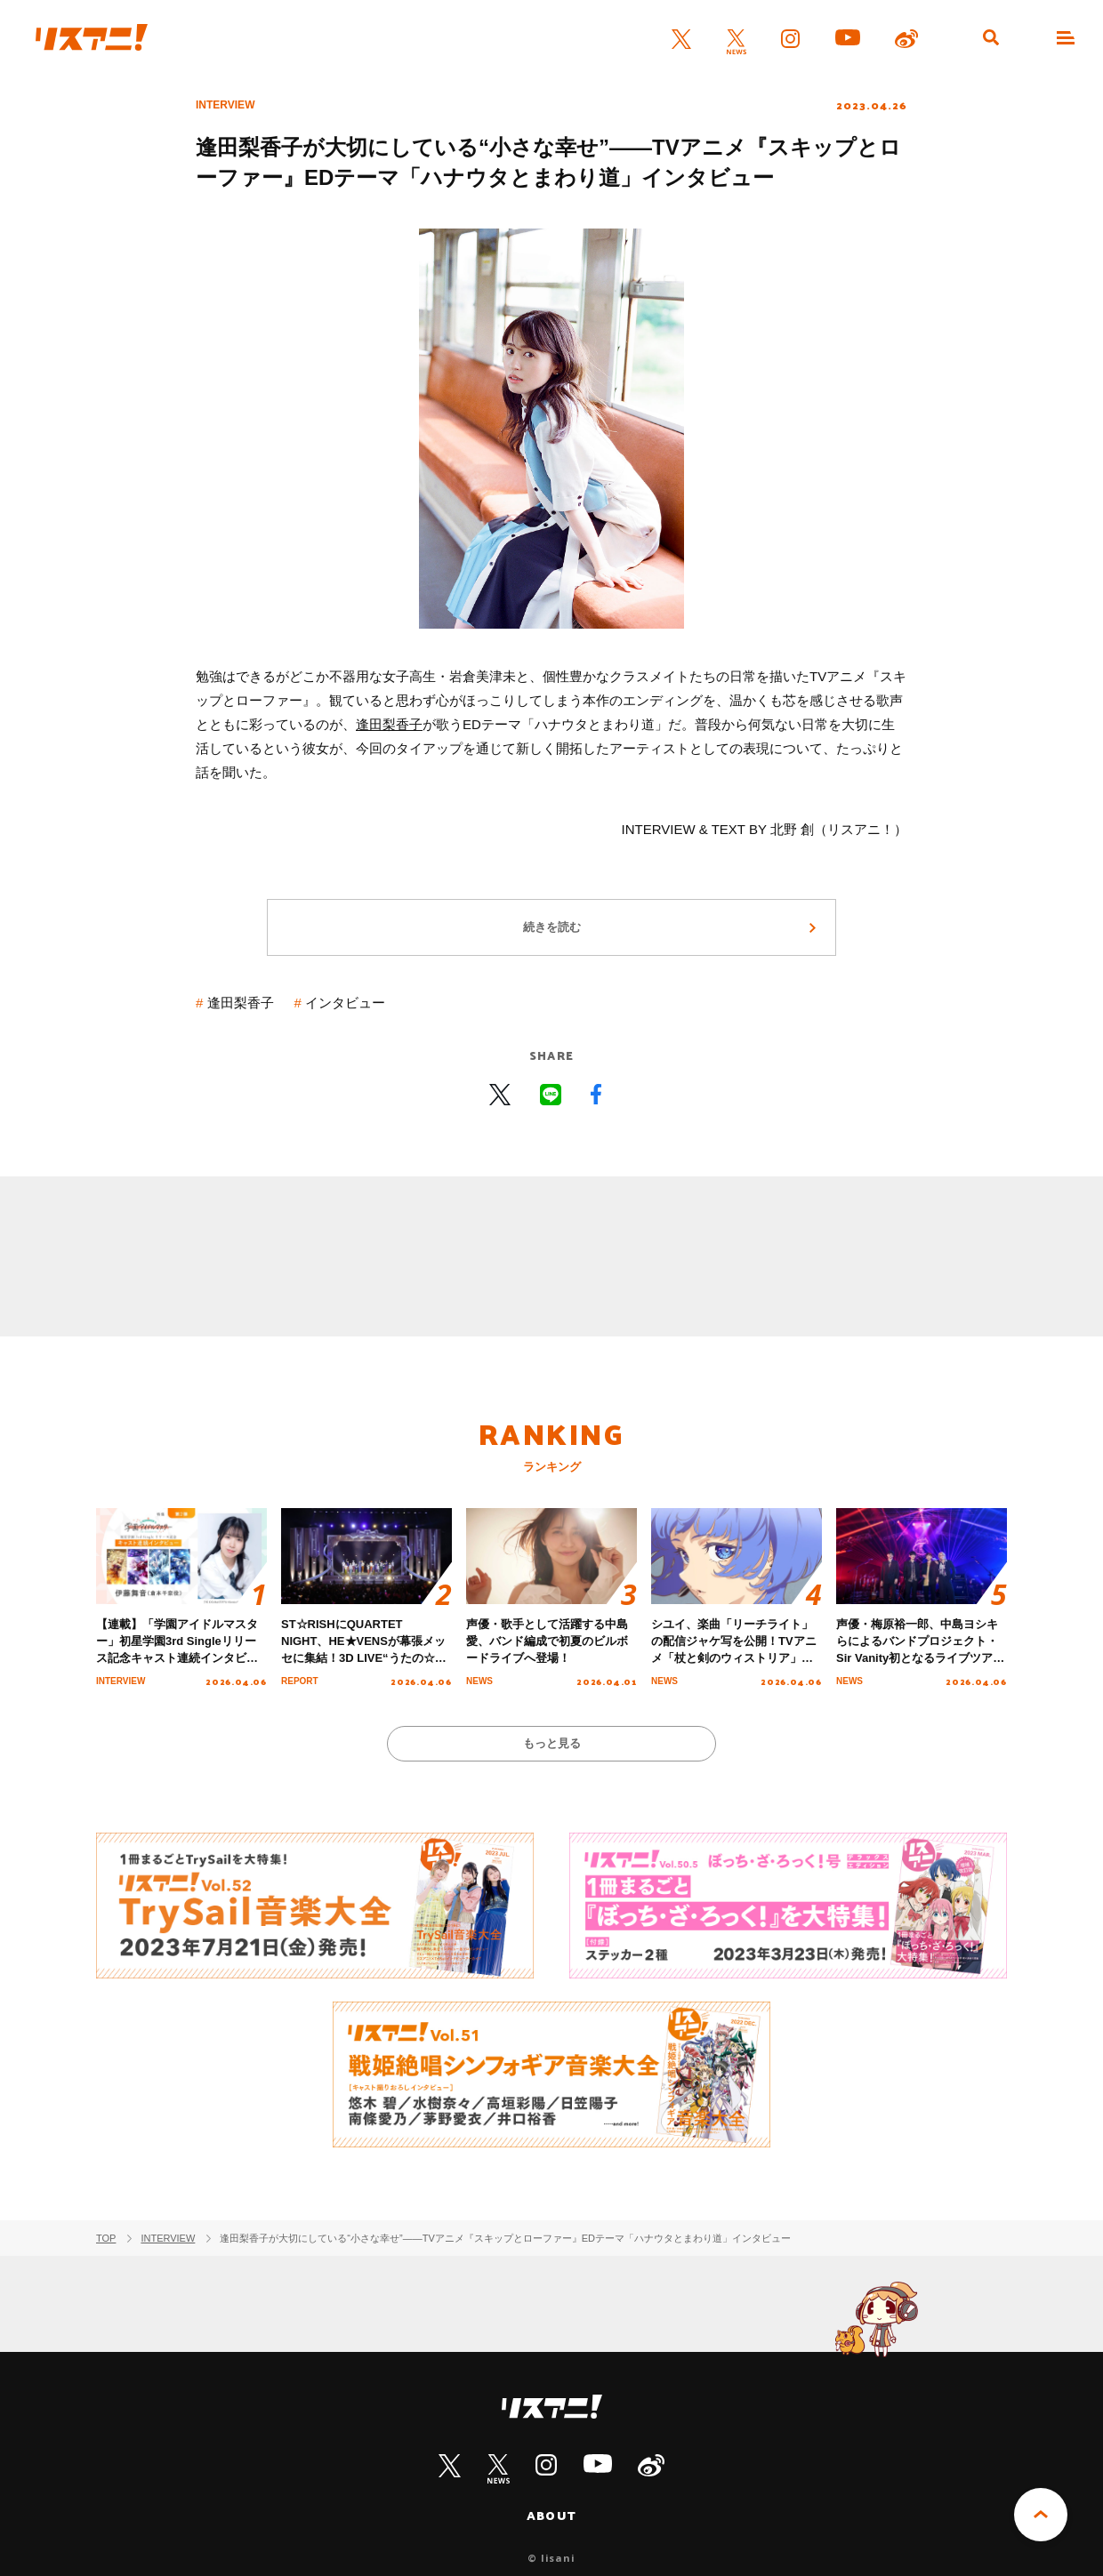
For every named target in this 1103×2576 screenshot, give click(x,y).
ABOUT (551, 2515)
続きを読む (552, 927)
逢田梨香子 (389, 724)
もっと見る (552, 1743)
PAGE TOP (1040, 2514)
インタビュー (345, 1002)
